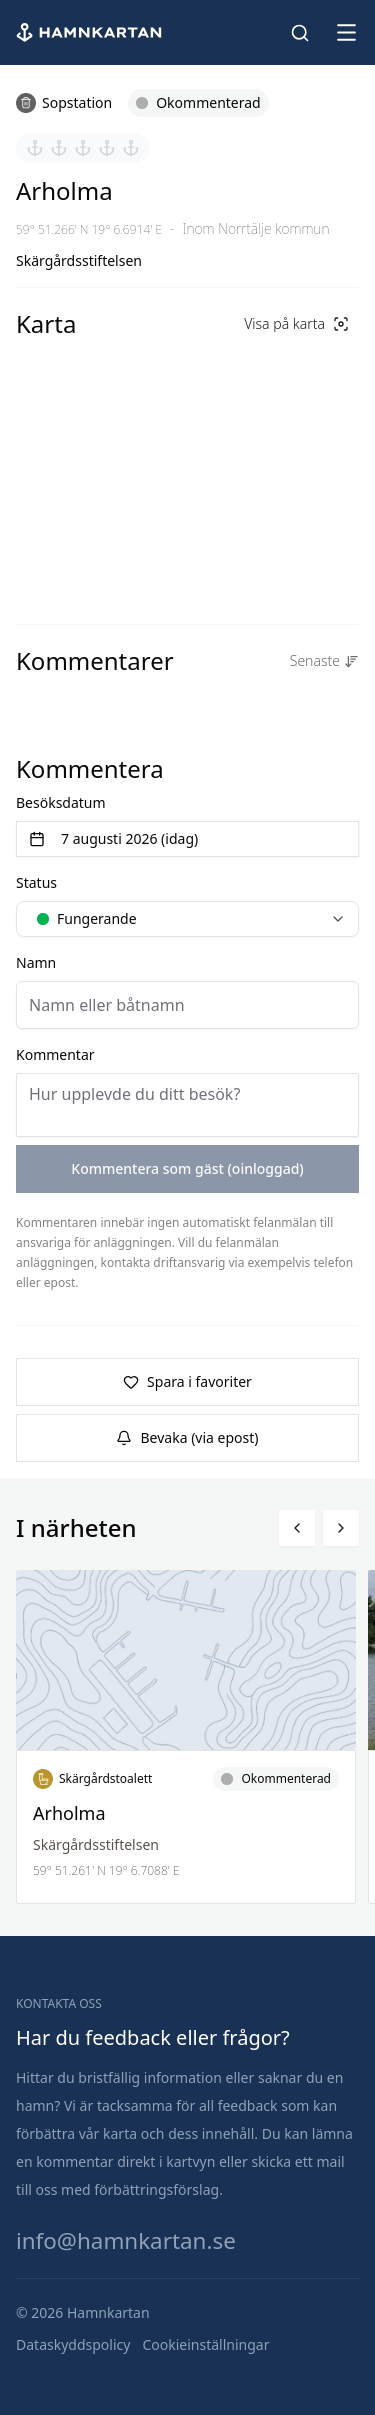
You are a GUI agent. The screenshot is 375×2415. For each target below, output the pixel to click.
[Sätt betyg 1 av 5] (35, 148)
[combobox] (187, 919)
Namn (36, 962)
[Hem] (91, 32)
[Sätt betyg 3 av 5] (83, 148)
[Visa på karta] (296, 324)
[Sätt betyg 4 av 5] (107, 148)
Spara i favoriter (187, 1381)
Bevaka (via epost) (187, 1437)
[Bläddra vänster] (297, 1528)
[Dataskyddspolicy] (73, 2345)
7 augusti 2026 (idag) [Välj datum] (113, 838)
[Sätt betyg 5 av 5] (131, 148)
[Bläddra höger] (341, 1528)
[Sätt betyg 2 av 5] (59, 148)
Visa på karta (296, 323)
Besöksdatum (61, 802)
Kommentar (55, 1054)
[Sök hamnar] (300, 33)
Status (36, 882)
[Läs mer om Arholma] (186, 1737)
